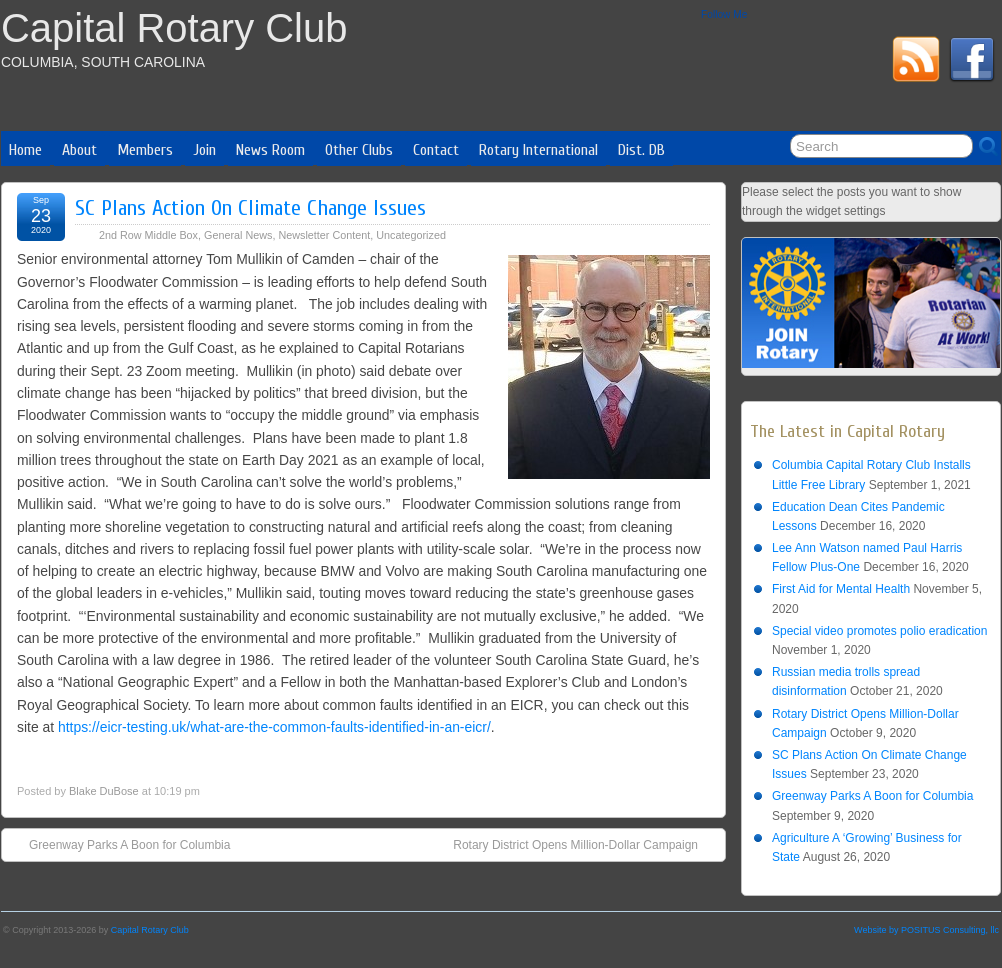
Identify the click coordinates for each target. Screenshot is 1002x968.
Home (25, 150)
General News (238, 235)
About (79, 150)
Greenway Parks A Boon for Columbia (119, 844)
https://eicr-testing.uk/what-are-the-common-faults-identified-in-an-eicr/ (274, 727)
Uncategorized (411, 235)
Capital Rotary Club (174, 28)
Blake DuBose (104, 791)
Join (204, 150)
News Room (270, 150)
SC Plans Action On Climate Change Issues (250, 208)
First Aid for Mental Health (841, 589)
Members (145, 150)
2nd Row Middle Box (148, 235)
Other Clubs (359, 150)
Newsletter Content (324, 235)
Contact (436, 150)
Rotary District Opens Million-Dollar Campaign (585, 844)
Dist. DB (641, 150)
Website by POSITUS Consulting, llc (926, 930)
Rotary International (538, 150)
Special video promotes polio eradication (879, 631)
